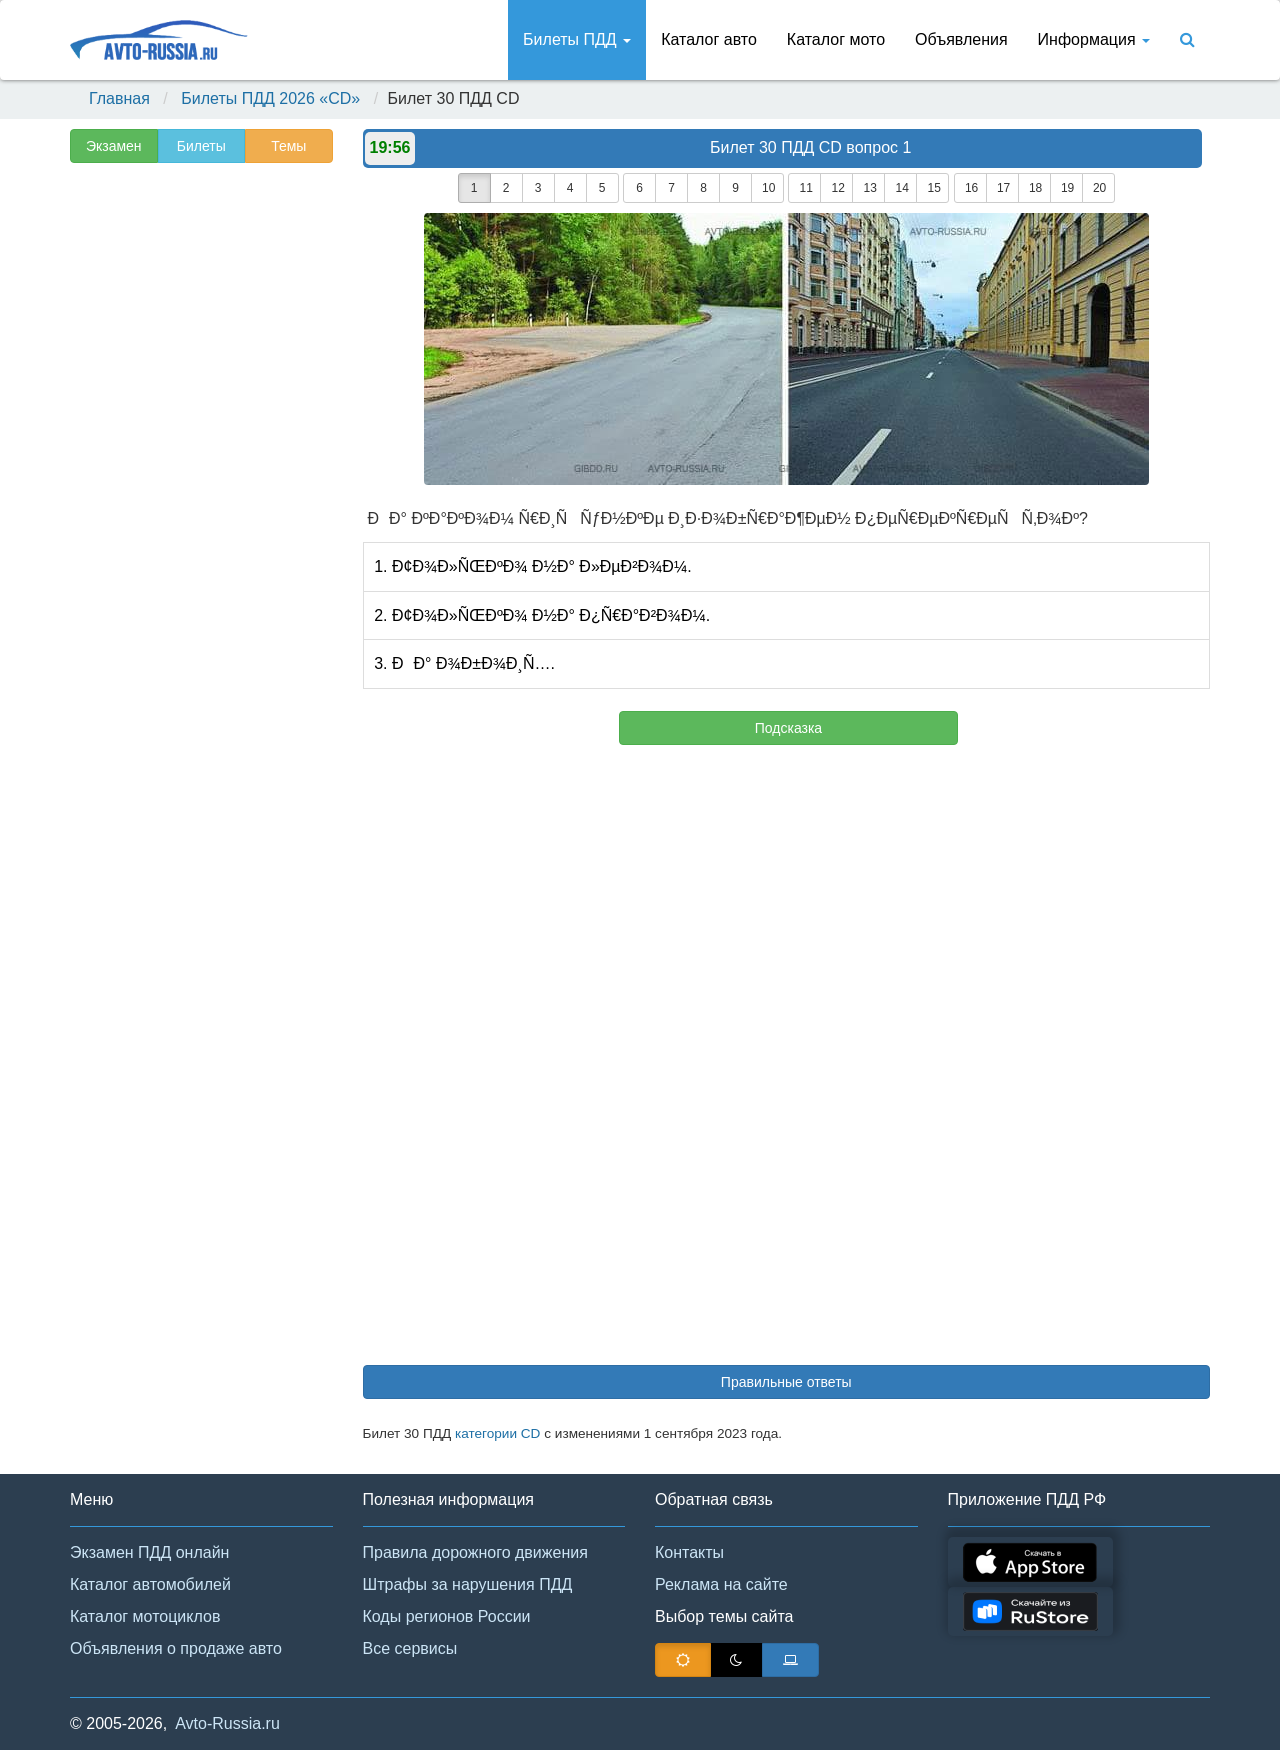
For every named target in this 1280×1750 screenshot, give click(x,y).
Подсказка (788, 728)
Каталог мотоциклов (145, 1616)
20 (1099, 188)
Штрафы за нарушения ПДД (468, 1584)
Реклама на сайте (721, 1584)
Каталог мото (836, 39)
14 (901, 188)
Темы (288, 146)
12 (837, 188)
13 (869, 188)
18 (1035, 188)
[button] (1235, 1708)
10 (768, 188)
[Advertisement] (200, 486)
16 (971, 188)
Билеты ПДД (577, 39)
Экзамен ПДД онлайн (149, 1552)
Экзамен (114, 146)
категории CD (498, 1433)
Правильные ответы (786, 1382)
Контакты (689, 1552)
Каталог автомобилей (150, 1584)
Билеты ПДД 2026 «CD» (270, 98)
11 (805, 188)
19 (1067, 188)
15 (933, 188)
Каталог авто (709, 39)
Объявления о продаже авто (176, 1648)
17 (1003, 188)
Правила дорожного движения (475, 1552)
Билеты (201, 146)
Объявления (961, 39)
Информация (1094, 39)
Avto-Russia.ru (227, 1723)
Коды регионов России (447, 1616)
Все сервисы (410, 1648)
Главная (119, 98)
